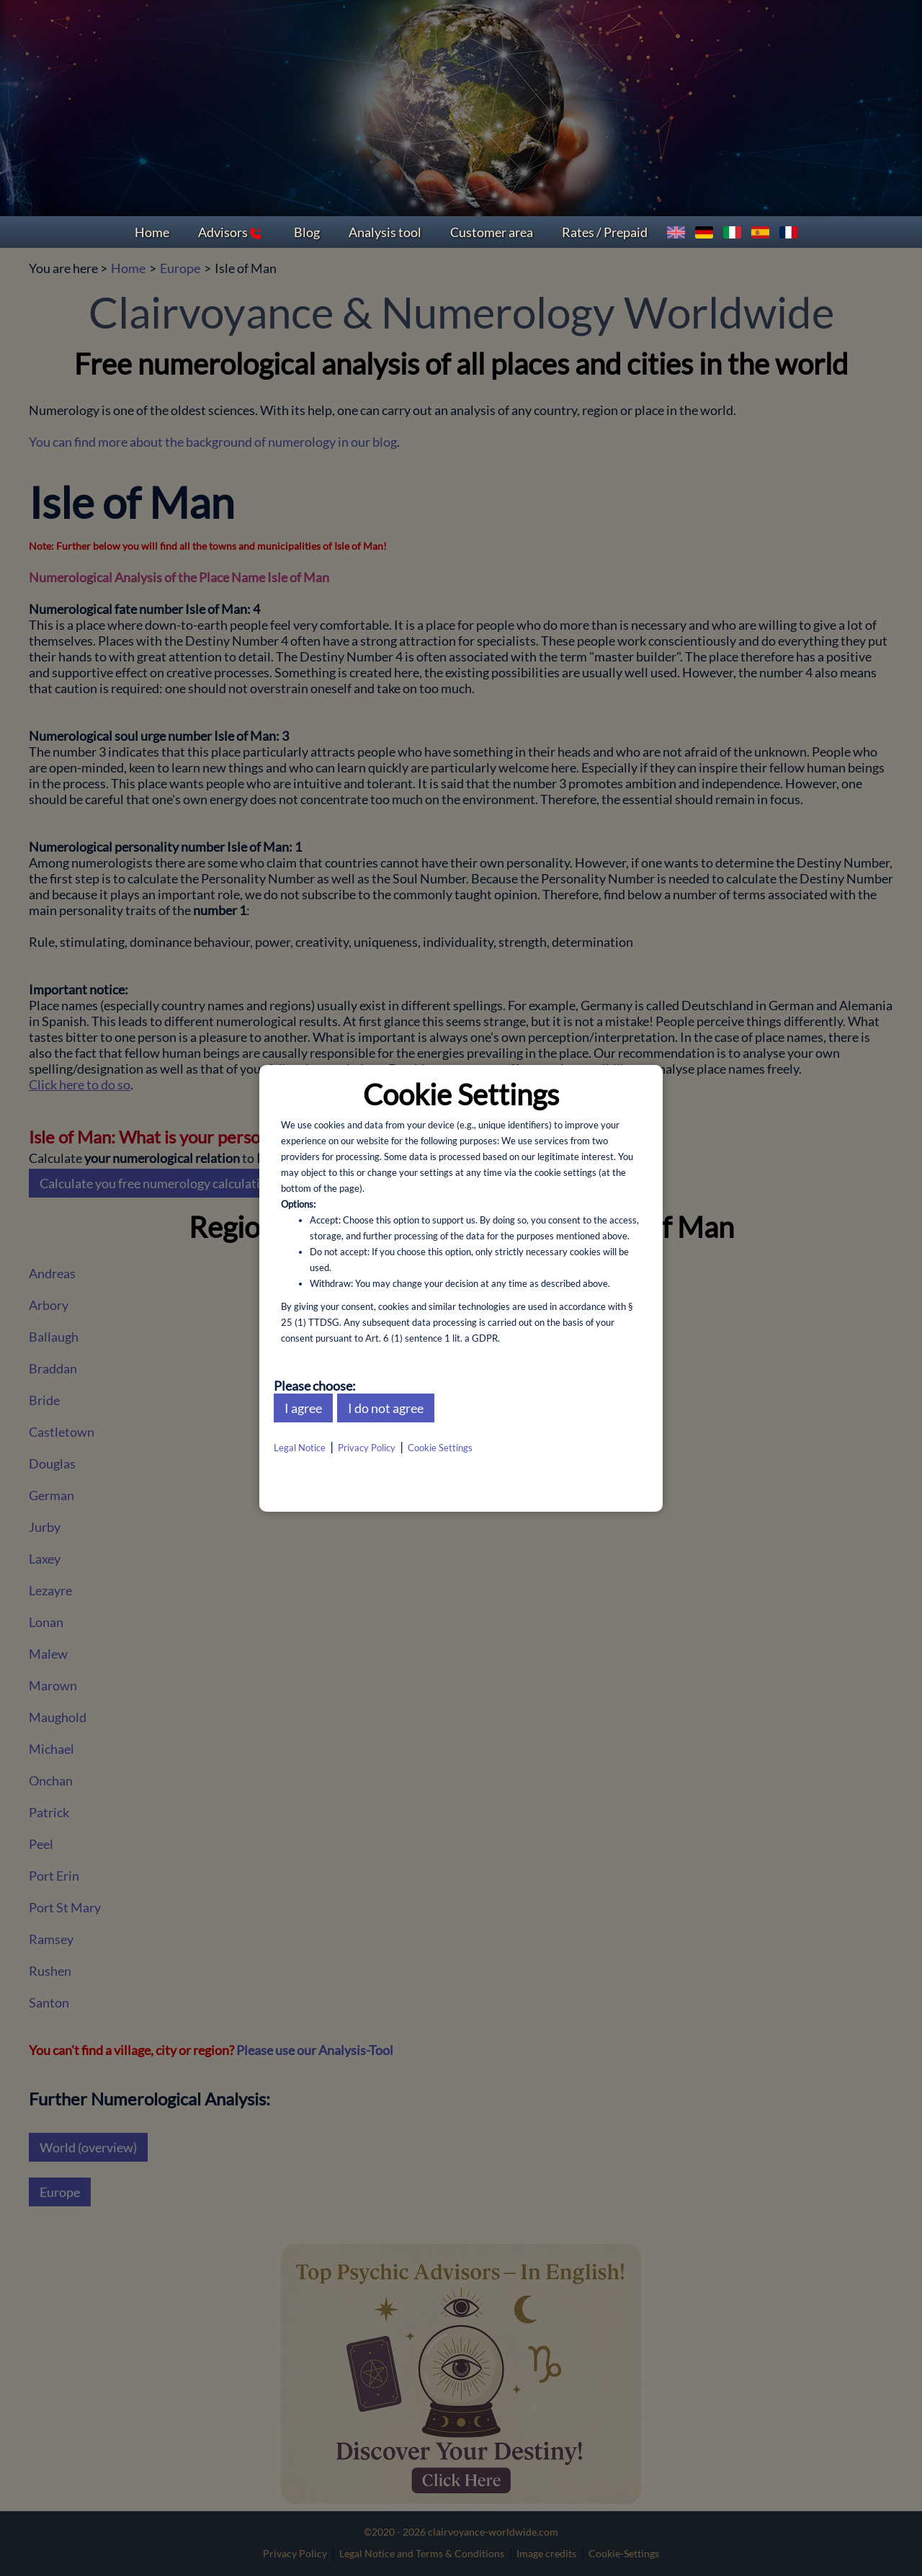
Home (152, 232)
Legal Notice (300, 1447)
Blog (307, 232)
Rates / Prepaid (605, 232)
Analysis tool (385, 232)
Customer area (491, 232)
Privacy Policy (366, 1447)
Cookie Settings (440, 1447)
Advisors (229, 232)
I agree (303, 1408)
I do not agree (386, 1408)
